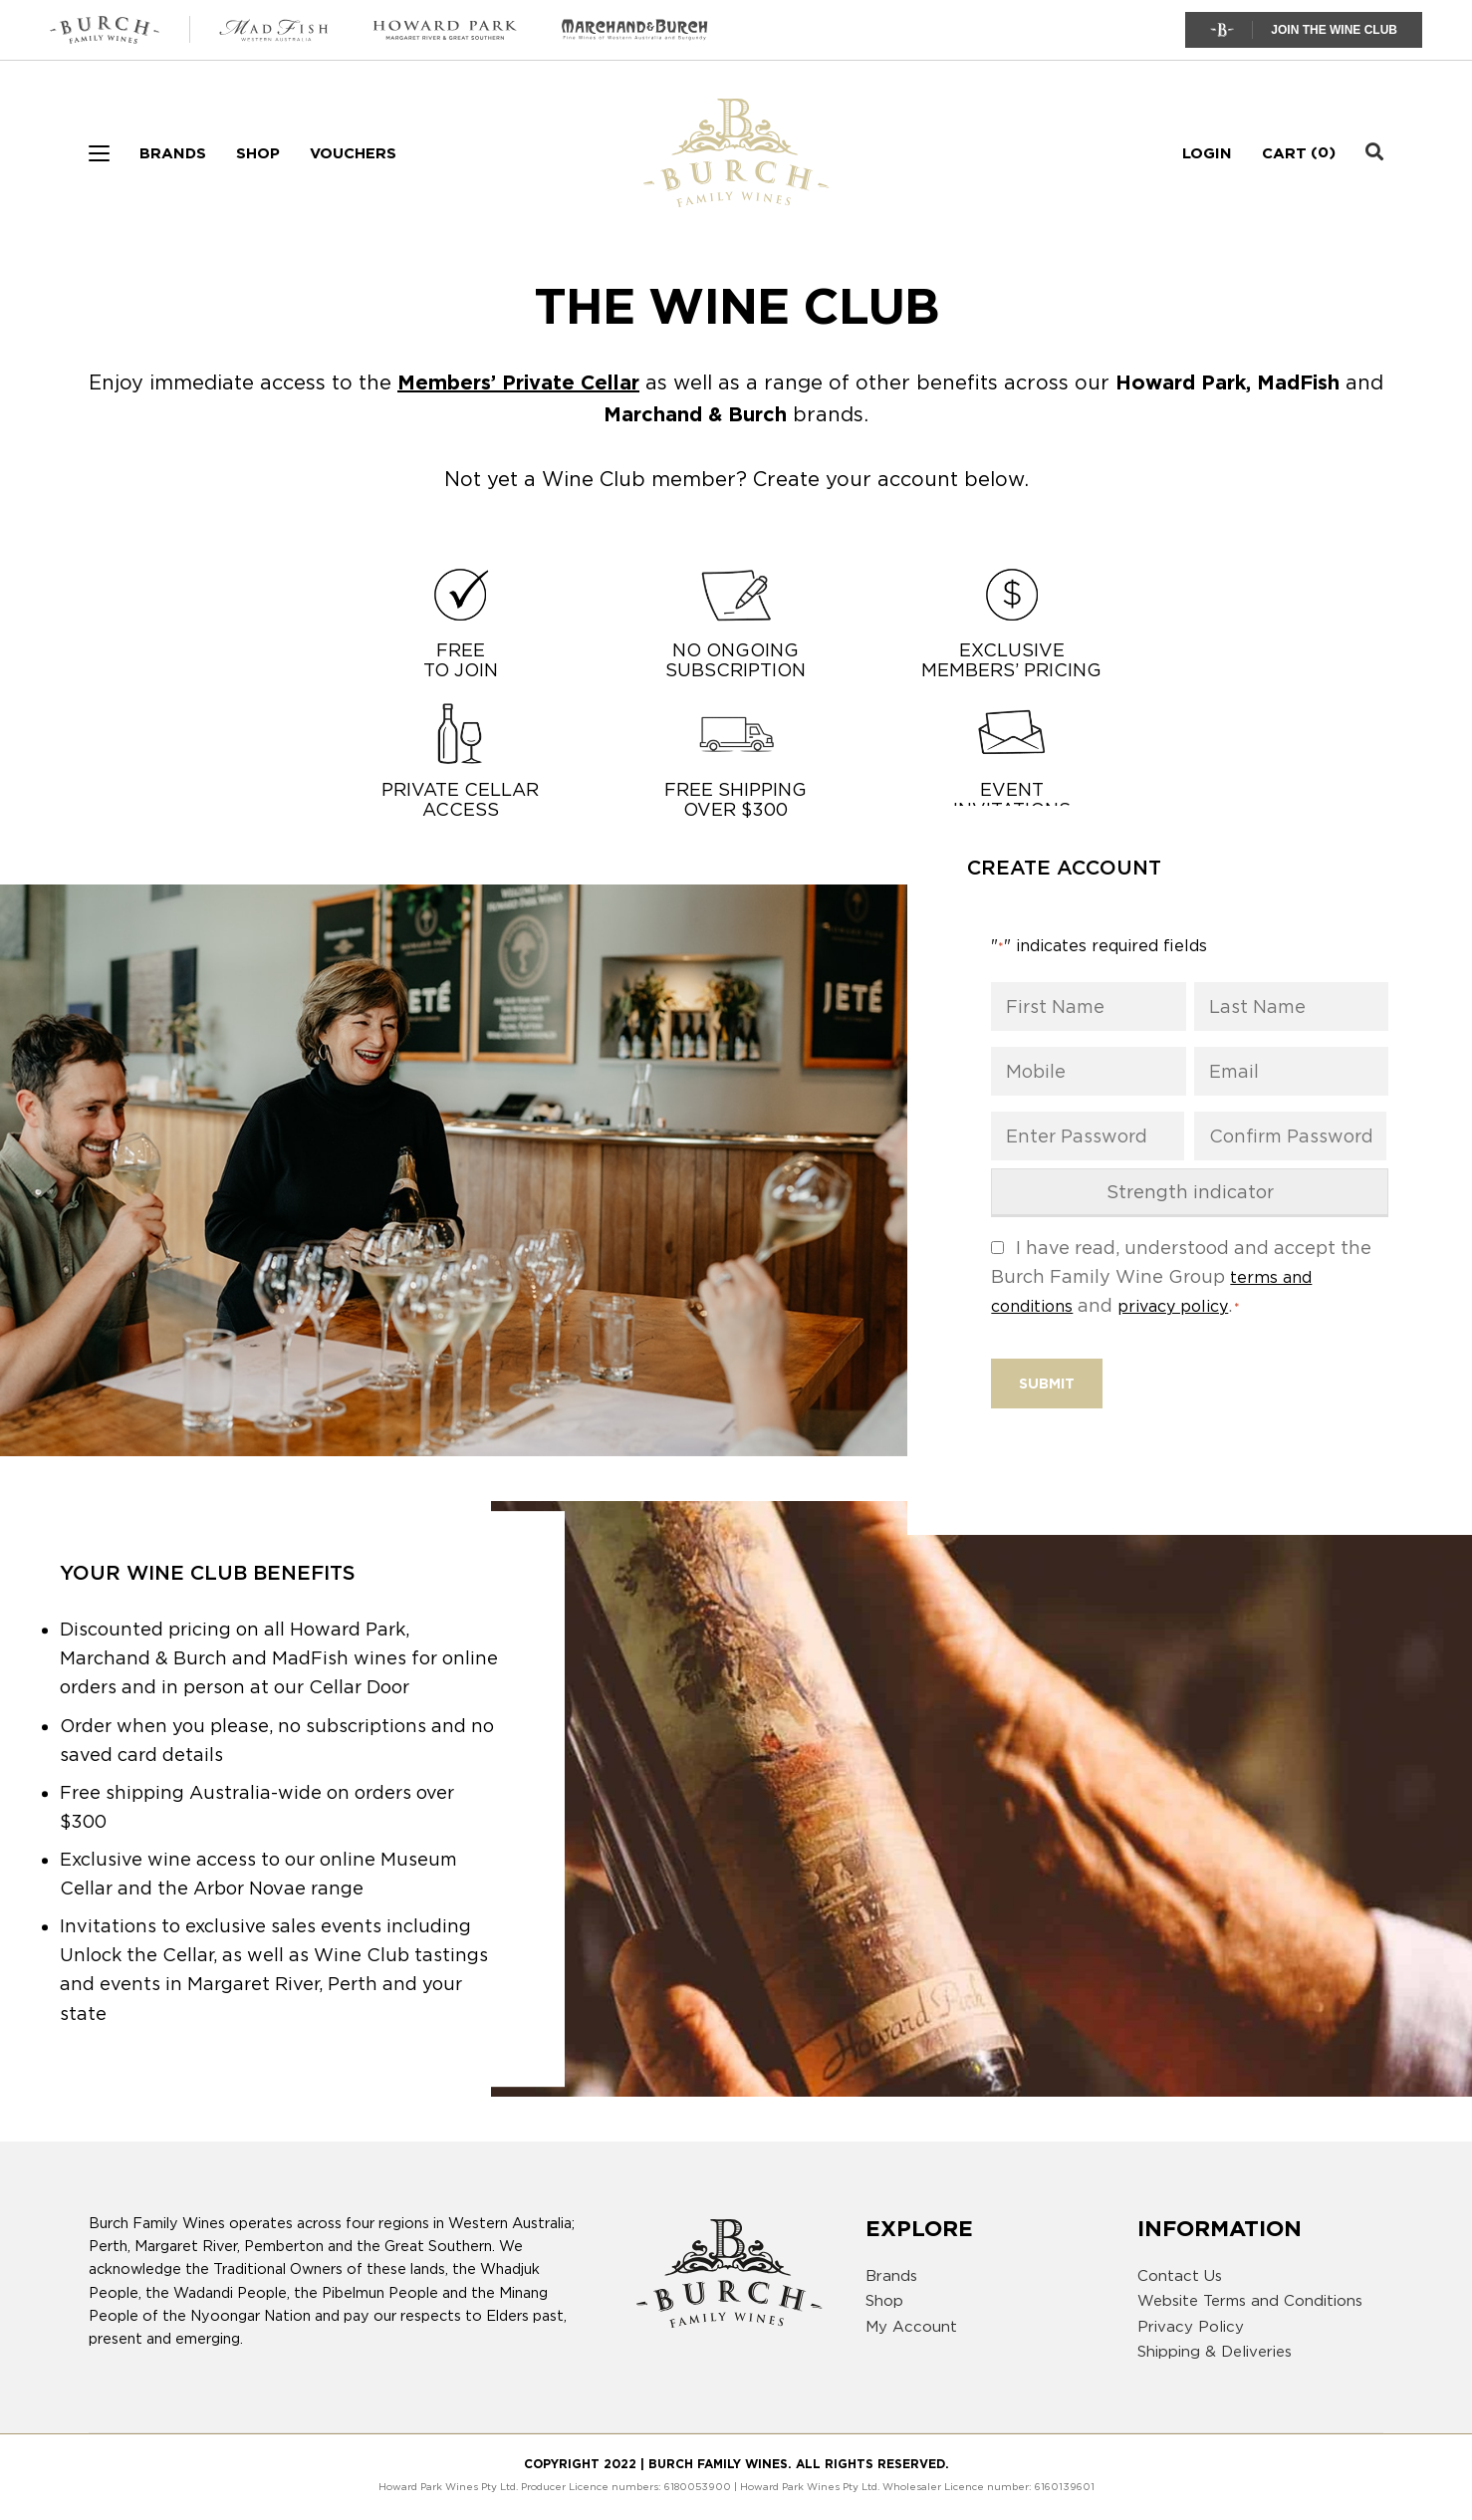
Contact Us (1179, 2276)
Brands (172, 153)
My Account (911, 2327)
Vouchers (353, 153)
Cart (1284, 153)
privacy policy (1172, 1306)
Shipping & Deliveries (1214, 2352)
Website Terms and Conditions (1249, 2301)
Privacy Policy (1190, 2327)
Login (1207, 153)
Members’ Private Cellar (518, 382)
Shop (258, 153)
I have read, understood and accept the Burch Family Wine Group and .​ (1181, 1276)
